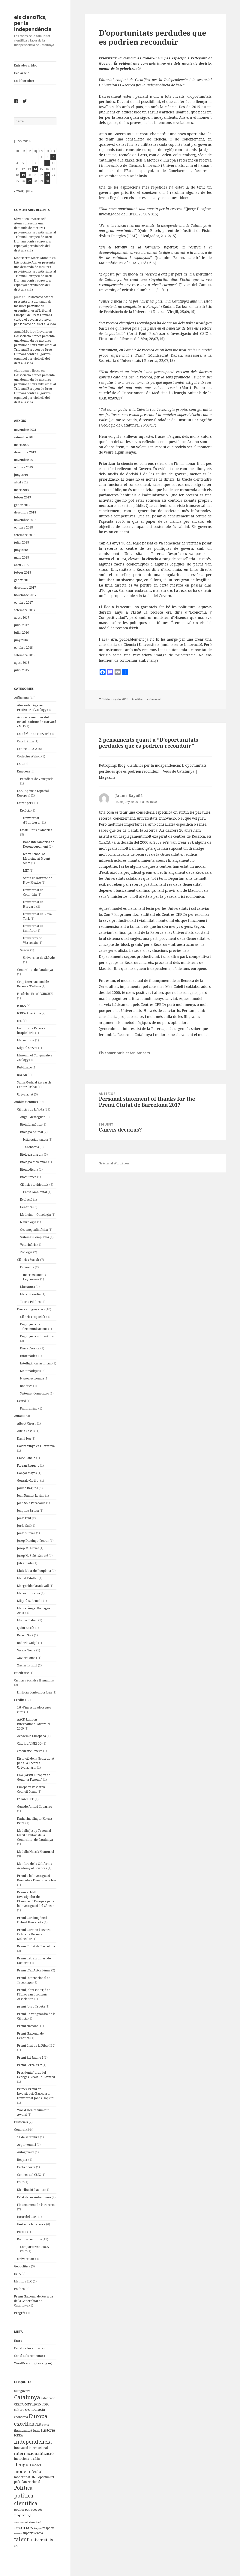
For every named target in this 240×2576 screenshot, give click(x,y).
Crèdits (19, 1700)
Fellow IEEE (25, 1799)
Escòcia (25, 810)
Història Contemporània (34, 1692)
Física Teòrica (30, 1348)
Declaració (21, 73)
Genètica (26, 1207)
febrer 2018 (22, 572)
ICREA (21, 1006)
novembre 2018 (25, 520)
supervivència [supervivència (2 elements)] (33, 2533)
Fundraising (29, 1408)
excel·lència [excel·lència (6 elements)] (27, 2423)
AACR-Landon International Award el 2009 (33, 1723)
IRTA (17, 2274)
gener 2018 (22, 580)
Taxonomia (31, 1147)
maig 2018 (21, 557)
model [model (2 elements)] (36, 2465)
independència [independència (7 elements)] (33, 2441)
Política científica (29, 2239)
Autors (19, 1416)
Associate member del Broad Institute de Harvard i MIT (36, 721)
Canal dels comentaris (30, 2356)
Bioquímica (28, 1177)
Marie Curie (25, 1040)
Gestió (21, 1401)
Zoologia (26, 1252)
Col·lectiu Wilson (28, 756)
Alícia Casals (26, 1431)
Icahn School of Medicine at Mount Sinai (36, 858)
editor (139, 699)
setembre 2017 (24, 610)
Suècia (24, 950)
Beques (22, 2160)
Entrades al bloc (25, 65)
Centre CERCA (27, 749)
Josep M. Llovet (28, 1548)
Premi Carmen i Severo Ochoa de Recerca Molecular (33, 1934)
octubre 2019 (23, 467)
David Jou (24, 1438)
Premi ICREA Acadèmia (33, 1970)
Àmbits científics (26, 1102)
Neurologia (28, 1222)
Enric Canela (26, 1458)
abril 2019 (21, 482)
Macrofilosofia (30, 1294)
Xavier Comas (27, 1658)
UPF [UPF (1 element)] (16, 2546)
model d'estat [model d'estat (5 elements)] (28, 2471)
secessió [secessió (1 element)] (18, 2533)
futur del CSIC (27, 2217)
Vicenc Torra (26, 1650)
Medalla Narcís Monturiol (35, 1852)
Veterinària (28, 1245)
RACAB (22, 1075)
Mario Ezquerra (28, 1593)
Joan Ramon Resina (30, 1495)
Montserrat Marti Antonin (32, 258)
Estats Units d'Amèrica (36, 830)
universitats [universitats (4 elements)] (41, 2539)
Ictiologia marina (35, 1139)
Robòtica (26, 1386)
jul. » (29, 191)
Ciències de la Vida (30, 1109)
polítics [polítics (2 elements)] (19, 2509)
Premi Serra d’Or (29, 2065)
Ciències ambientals (34, 1184)
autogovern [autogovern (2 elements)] (22, 2391)
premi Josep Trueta (31, 2006)
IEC (19, 1021)
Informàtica (28, 1356)
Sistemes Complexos (34, 1237)
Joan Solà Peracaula (31, 1503)
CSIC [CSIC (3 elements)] (46, 2404)
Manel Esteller (27, 1578)
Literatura (27, 1287)
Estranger (24, 803)
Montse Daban (27, 1620)
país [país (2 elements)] (17, 2482)
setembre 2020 (24, 437)
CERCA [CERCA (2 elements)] (19, 2404)
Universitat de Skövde (39, 958)
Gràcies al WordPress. (114, 1163)
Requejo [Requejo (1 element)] (38, 2528)
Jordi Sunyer (26, 1533)
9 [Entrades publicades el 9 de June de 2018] (47, 163)
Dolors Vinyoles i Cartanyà (36, 1446)
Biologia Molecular (33, 1162)
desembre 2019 (25, 452)
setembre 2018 (24, 535)
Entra (18, 2341)
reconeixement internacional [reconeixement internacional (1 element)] (27, 2522)
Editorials (21, 2122)
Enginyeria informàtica (37, 1336)
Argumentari (26, 2145)
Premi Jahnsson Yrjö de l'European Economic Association (33, 1994)
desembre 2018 (25, 512)
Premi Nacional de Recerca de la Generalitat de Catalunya (33, 2300)
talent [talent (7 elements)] (21, 2539)
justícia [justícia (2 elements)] (35, 2459)
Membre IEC (23, 2281)
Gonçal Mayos (27, 1473)
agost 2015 (21, 663)
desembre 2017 (25, 587)
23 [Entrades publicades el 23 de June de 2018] (47, 175)
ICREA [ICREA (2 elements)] (18, 2435)
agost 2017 (21, 617)
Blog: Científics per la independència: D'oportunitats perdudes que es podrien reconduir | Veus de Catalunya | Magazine (153, 771)
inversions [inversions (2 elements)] (21, 2459)
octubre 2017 (23, 602)
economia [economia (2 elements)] (21, 2417)
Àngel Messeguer (32, 1117)
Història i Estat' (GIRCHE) (35, 994)
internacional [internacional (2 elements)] (38, 2448)
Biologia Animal (31, 1132)
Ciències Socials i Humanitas (34, 1680)
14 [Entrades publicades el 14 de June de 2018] (35, 169)
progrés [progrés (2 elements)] (36, 2509)
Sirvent (19, 219)
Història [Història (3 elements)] (48, 2430)
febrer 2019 (22, 497)
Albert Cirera (26, 1423)
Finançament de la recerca (36, 2205)
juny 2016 (21, 640)
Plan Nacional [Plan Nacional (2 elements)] (30, 2482)
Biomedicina (29, 1169)
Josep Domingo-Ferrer (33, 1541)
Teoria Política (30, 1302)
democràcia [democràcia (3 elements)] (35, 2409)
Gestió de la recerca (31, 2224)
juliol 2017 (21, 625)
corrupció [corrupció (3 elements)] (32, 2404)
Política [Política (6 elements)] (23, 2487)
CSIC (20, 764)
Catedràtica (25, 741)
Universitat (25, 1094)
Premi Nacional (28, 2026)
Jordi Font (24, 1518)
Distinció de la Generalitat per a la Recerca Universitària (35, 1763)
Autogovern (25, 2152)
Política (19, 2289)
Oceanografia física (34, 1230)
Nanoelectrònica (32, 1378)
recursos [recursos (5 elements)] (23, 2527)
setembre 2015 (24, 655)
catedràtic (21, 1673)
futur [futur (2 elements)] (36, 2430)
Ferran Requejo (28, 1465)
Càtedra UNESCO (29, 1743)
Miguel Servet (27, 1048)
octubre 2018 (23, 527)
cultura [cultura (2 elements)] (19, 2410)
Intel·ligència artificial (36, 1363)
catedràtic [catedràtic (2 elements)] (48, 2398)
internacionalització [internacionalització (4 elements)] (34, 2453)
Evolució (26, 1199)
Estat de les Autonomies (34, 2197)
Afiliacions (21, 698)
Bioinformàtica (31, 1124)
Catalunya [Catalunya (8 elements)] (27, 2397)
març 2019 (21, 490)
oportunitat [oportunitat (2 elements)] (46, 2477)
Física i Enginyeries (31, 1309)
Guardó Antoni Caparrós (34, 1806)
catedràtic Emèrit (29, 1751)
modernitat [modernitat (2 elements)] (22, 2477)
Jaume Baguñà (27, 1488)
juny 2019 (21, 475)
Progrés (20, 2313)
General (20, 2130)
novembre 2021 (25, 430)
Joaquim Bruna (28, 1510)
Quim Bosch (25, 1628)
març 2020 (21, 445)
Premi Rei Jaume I (30, 2057)
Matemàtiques (30, 1371)
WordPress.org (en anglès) (33, 2363)
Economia (27, 1267)
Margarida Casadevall (33, 1586)
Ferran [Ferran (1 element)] (45, 2424)
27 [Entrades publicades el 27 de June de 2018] (29, 181)
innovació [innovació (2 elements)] (21, 2448)
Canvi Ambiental (35, 1192)
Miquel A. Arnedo (29, 1601)
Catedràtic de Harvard (33, 734)
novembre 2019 (25, 460)
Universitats (25, 2259)
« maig (19, 191)
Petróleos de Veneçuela (36, 779)
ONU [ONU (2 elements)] (34, 2477)
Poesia (21, 2232)
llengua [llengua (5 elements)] (22, 2464)
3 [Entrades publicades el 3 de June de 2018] (53, 157)
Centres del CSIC (29, 2175)
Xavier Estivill (27, 1665)
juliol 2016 (21, 632)
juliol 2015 (21, 670)
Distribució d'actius (31, 2190)
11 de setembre (28, 2137)
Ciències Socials (28, 1260)
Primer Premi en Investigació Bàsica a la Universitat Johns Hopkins (36, 2093)
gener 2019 (22, 505)
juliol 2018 (21, 542)
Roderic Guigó (27, 1643)
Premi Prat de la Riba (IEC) (36, 2045)
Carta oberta (26, 2167)
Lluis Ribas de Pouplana (34, 1571)
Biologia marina (31, 1154)
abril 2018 (21, 565)
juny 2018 (21, 550)
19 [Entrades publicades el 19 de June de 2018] (23, 175)
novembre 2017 (25, 595)
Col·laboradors (24, 81)
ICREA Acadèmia (29, 1013)
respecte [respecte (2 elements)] (48, 2528)
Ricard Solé (25, 1635)
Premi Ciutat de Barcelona (36, 1946)
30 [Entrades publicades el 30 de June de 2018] (47, 181)
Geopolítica (22, 2266)
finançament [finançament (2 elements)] (23, 2430)
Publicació (24, 1067)
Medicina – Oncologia (35, 1215)
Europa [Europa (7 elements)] (38, 2416)
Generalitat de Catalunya (35, 970)
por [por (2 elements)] (27, 2509)
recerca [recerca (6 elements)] (23, 2515)
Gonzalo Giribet (28, 1480)
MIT (26, 870)
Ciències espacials (33, 1317)
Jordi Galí (24, 1526)
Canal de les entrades (29, 2348)
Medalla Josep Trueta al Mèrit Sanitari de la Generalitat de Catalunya (35, 1835)
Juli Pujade (25, 1563)
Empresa (23, 771)
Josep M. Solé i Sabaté (32, 1556)
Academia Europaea (31, 1736)
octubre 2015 (23, 648)
